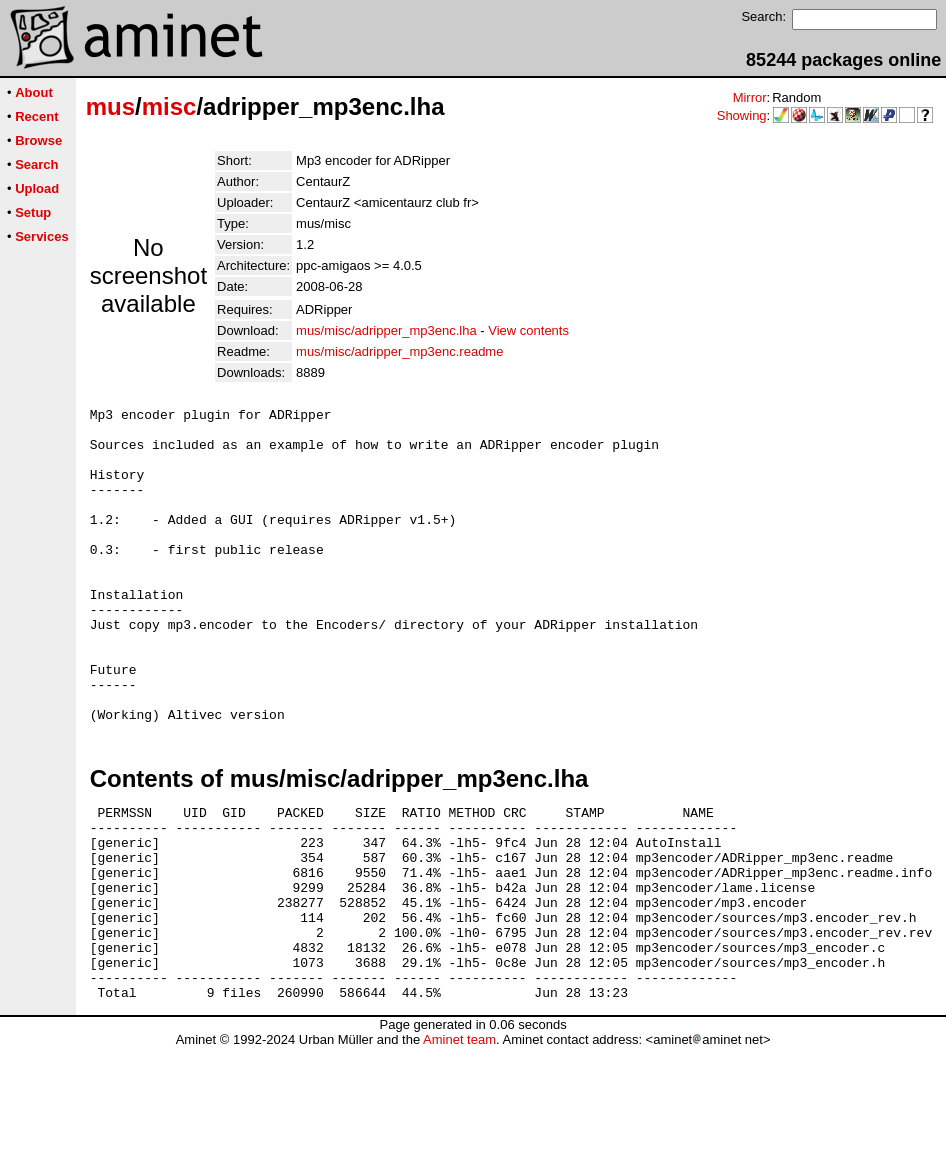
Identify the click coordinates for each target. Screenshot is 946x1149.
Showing (742, 115)
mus (110, 106)
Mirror (750, 97)
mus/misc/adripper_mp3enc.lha (386, 330)
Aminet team (459, 1141)
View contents (528, 330)
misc (169, 106)
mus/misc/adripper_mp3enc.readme (399, 351)
